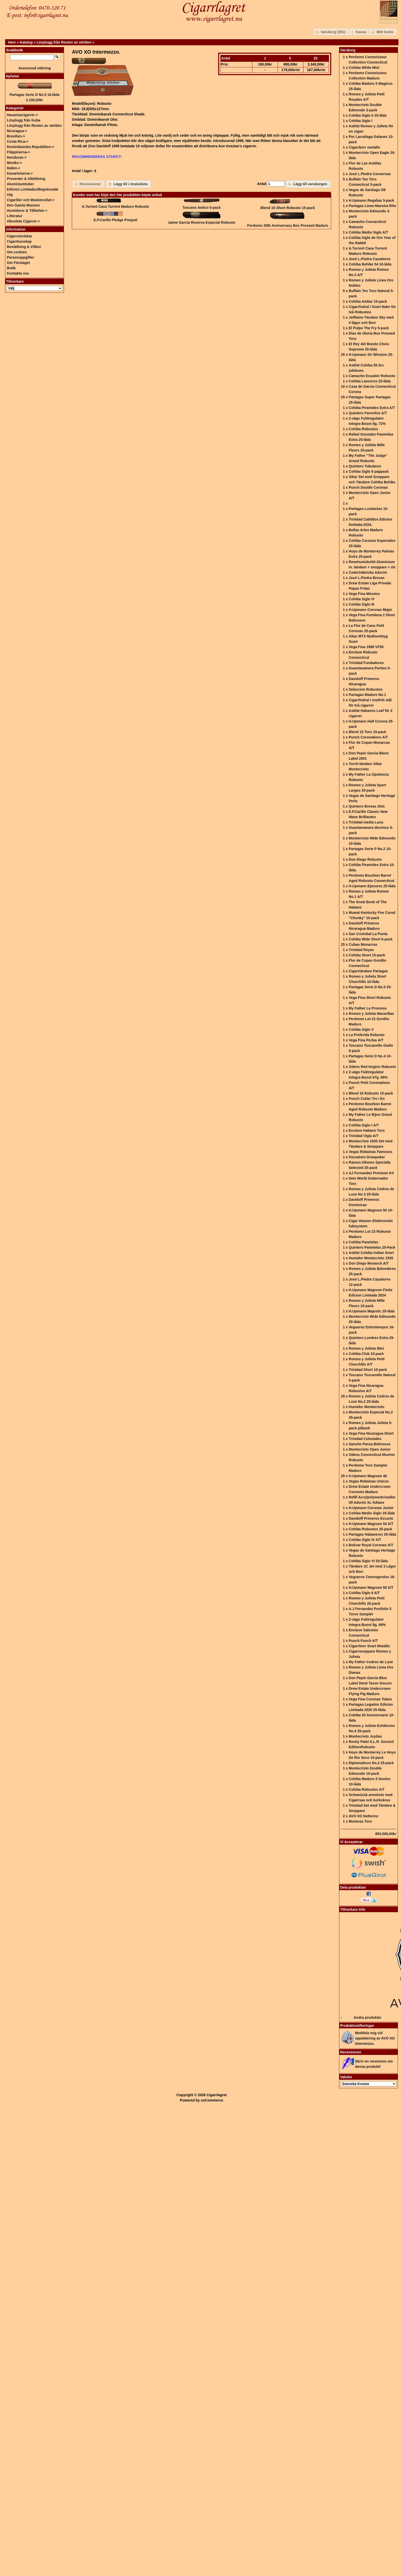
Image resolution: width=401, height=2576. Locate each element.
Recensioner (350, 2052)
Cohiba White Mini (364, 68)
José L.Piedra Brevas (367, 578)
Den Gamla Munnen (23, 205)
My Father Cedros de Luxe (371, 1662)
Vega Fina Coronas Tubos (370, 1699)
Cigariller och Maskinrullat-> (30, 200)
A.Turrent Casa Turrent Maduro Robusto (115, 206)
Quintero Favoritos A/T (368, 413)
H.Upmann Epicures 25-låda (372, 886)
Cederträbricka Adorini (368, 572)
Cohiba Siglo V (361, 1029)
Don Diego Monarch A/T (369, 1263)
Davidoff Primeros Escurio (371, 1518)
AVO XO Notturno (363, 1816)
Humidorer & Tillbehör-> (27, 211)
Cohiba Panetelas (363, 1242)
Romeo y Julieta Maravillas (371, 1014)
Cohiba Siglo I (360, 121)
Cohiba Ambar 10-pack (368, 301)
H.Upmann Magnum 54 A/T (371, 1524)
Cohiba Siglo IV (362, 599)
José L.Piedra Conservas (370, 174)
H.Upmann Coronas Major (370, 610)
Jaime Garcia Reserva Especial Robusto (201, 222)
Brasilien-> (16, 136)
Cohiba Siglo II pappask (369, 471)
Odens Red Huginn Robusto (372, 1067)
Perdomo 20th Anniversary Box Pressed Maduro (287, 225)
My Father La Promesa (367, 1008)
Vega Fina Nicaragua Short (371, 1433)
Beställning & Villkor (24, 247)
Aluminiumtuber (20, 184)
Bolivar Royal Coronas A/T (371, 1545)
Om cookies (17, 252)
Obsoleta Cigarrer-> (23, 221)
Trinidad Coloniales (365, 1439)
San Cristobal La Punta (368, 934)
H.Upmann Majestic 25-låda (371, 1311)
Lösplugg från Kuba (23, 120)
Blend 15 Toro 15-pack (367, 732)
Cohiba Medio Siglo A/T (368, 232)
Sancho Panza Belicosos (369, 1444)
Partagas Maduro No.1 (367, 695)
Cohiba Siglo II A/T (364, 1593)
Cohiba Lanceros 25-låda (370, 381)
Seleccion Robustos (366, 689)
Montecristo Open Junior (370, 1449)
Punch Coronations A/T (368, 737)
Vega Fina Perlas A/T (366, 1040)
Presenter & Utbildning (26, 179)
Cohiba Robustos (363, 429)
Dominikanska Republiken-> (30, 147)
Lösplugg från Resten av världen (64, 42)
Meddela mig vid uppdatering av (375, 2038)
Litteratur (14, 216)
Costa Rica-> (17, 141)
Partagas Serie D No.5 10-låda (35, 95)
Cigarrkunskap (19, 241)
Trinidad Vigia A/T (363, 1136)
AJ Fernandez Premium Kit (371, 1173)
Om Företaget (18, 263)
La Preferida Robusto (367, 1035)
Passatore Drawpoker (367, 1157)
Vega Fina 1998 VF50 (366, 647)
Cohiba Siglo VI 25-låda (368, 1561)
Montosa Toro (360, 1821)
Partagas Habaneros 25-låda (372, 1534)
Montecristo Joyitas (365, 1736)
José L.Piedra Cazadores (370, 259)
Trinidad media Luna (366, 822)
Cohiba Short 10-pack (367, 955)
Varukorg (347, 50)
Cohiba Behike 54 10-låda (370, 264)
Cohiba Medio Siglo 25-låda (372, 1513)
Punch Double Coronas (368, 487)
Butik (11, 268)
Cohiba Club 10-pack (366, 1354)
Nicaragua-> (17, 131)
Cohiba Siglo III (361, 604)
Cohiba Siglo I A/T (364, 1125)
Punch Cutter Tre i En (367, 1099)
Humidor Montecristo (366, 1407)
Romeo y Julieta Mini (366, 1348)
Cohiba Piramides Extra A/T (372, 408)
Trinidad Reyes (361, 950)
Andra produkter (368, 2017)
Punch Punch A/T (363, 1641)
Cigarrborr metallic (364, 147)
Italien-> (13, 168)
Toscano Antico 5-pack (201, 207)
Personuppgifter (20, 257)
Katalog (26, 42)
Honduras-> (17, 157)
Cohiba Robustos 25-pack (370, 1529)
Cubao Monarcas (363, 944)
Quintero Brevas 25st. (367, 806)
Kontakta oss (18, 273)
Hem (12, 42)
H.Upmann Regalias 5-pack (371, 200)
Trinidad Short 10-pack (368, 1370)
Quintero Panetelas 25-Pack (372, 1247)
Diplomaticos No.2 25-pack (371, 1763)
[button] (331, 31)
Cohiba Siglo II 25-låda (367, 115)
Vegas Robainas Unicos (369, 1481)
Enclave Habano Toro (367, 1130)
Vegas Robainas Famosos (370, 1152)
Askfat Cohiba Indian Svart (371, 1253)
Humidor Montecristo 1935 (371, 1258)
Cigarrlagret (217, 2095)
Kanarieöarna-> (20, 173)
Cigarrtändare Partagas (368, 971)
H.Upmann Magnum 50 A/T (371, 1587)
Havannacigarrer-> (22, 115)
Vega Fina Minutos (364, 594)
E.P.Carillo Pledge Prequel (115, 220)
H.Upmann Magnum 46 (368, 1476)
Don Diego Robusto (365, 859)
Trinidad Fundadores (366, 663)
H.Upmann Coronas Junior (371, 1508)
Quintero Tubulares (365, 466)
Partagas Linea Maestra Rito (372, 206)
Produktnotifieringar (357, 2026)
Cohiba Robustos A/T (367, 1789)
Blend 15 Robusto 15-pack (371, 1093)
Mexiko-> (14, 163)
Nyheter (12, 76)
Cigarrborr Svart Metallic (369, 1646)
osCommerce (212, 2100)
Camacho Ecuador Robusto (372, 376)
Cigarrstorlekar (19, 236)
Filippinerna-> (18, 152)
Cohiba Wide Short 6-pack (370, 939)
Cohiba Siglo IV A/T (365, 1540)
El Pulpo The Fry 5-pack (369, 328)
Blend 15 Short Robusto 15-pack (287, 208)
